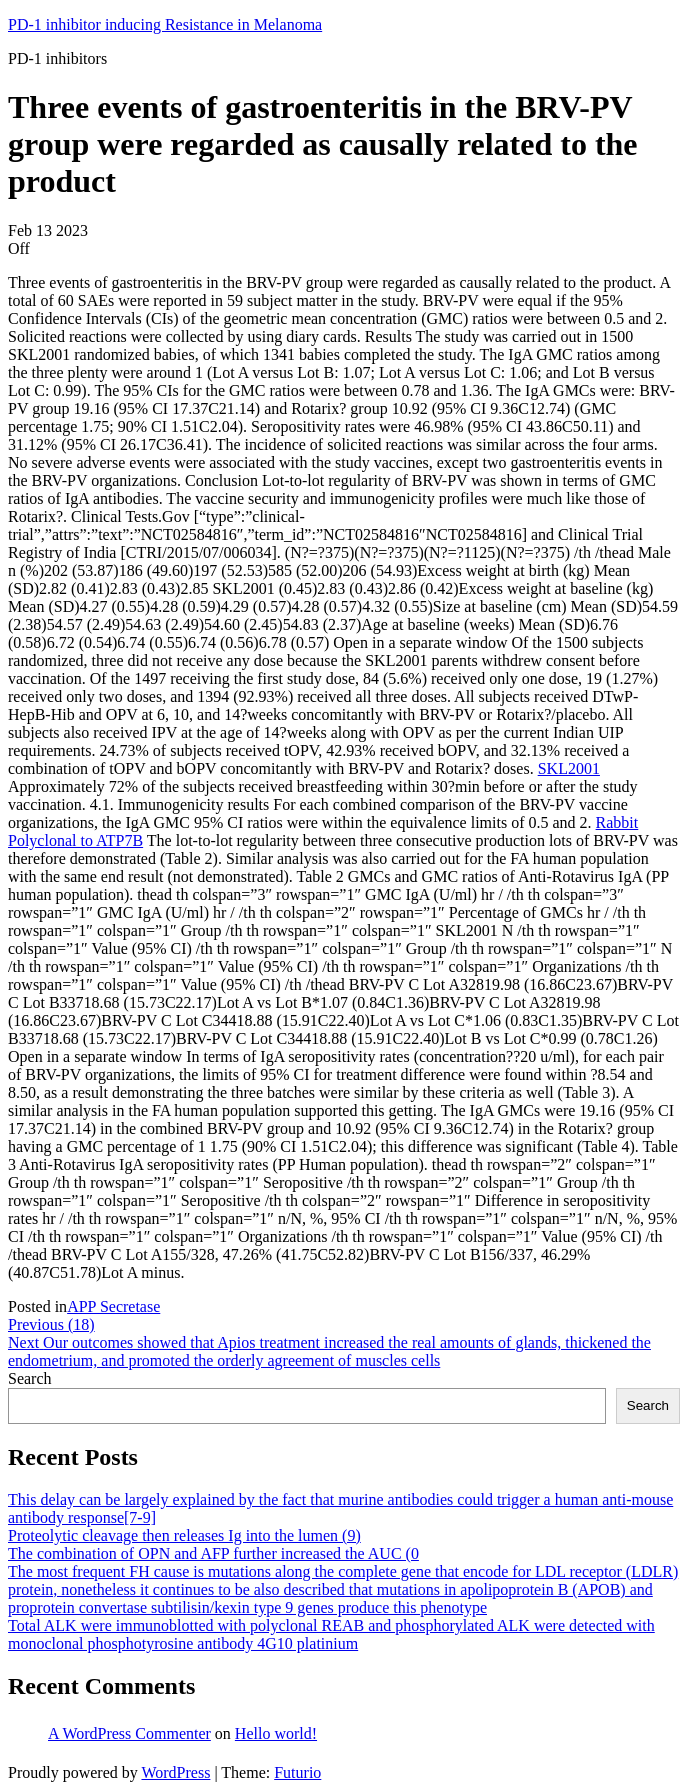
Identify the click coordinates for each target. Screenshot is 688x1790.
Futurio (297, 1772)
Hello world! (276, 1733)
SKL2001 (569, 768)
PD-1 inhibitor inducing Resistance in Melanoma (165, 24)
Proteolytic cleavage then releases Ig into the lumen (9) (184, 1535)
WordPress (175, 1772)
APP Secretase (113, 1306)
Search (30, 1378)
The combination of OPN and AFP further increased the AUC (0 (213, 1553)
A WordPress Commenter (129, 1733)
